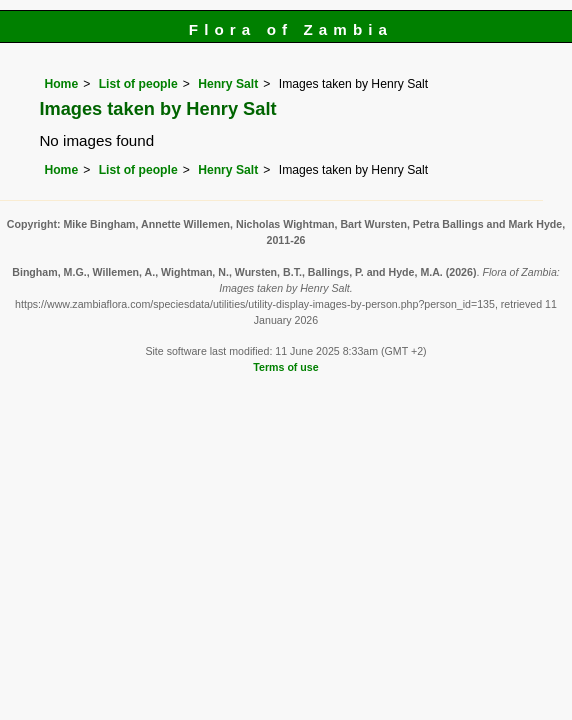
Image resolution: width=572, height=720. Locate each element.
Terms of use (285, 367)
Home (61, 84)
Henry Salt (228, 84)
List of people (138, 84)
